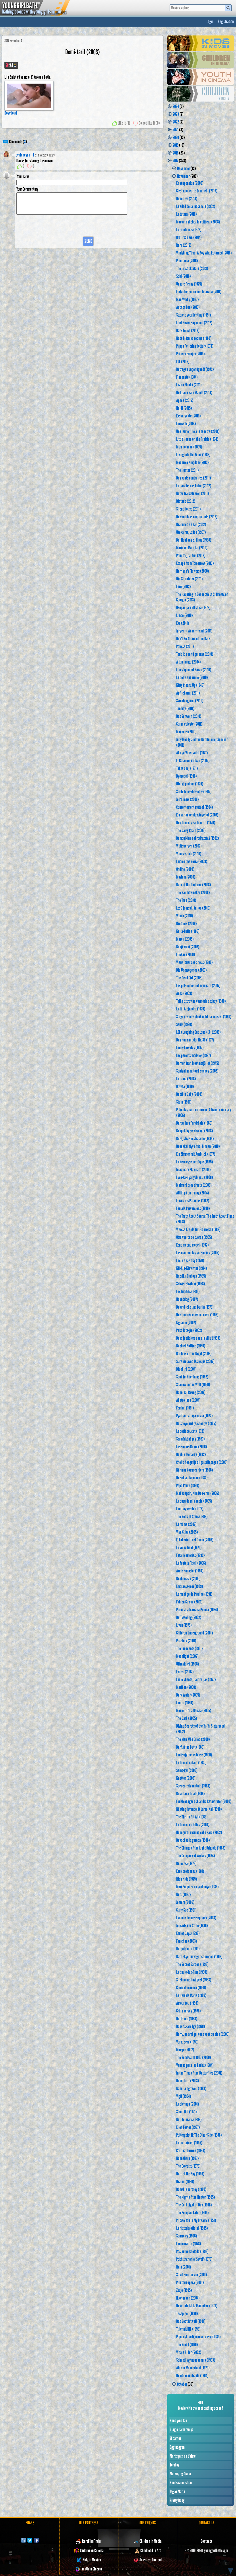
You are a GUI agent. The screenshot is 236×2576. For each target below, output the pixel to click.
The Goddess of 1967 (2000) (193, 2057)
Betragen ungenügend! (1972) (195, 369)
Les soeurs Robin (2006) (191, 1447)
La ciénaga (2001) (187, 2104)
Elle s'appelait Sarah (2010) (193, 670)
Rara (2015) (183, 245)
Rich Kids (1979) (186, 1879)
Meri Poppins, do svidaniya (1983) (197, 1887)
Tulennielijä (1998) (188, 2329)
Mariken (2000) (186, 1687)
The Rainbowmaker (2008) (193, 892)
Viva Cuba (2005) (187, 1532)
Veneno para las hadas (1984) (195, 2065)
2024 (176, 106)
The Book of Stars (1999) (192, 1516)
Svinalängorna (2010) (189, 701)
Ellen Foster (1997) (188, 2127)
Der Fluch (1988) (186, 2019)
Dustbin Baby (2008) (189, 1094)
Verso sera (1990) (187, 2042)
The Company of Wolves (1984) (195, 1856)
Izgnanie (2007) (186, 1322)
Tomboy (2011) (185, 708)
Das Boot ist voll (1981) (190, 2321)
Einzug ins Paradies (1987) (192, 1201)
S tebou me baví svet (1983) (193, 1980)
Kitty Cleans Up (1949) (190, 685)
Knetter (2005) (185, 1778)
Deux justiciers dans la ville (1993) (198, 1338)
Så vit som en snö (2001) (191, 2275)
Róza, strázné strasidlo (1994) (195, 1138)
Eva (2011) (182, 623)
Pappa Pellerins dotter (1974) (194, 346)
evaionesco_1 (25, 155)
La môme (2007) (186, 1524)
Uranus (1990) (185, 2182)
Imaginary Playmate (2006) (193, 1170)
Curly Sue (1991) (186, 1910)
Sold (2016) (183, 276)
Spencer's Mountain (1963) (193, 1786)
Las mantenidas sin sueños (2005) (197, 1253)
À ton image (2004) (188, 662)
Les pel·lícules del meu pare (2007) (198, 986)
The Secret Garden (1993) (192, 1964)
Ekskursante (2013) (188, 416)
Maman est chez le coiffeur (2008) (198, 222)
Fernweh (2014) (186, 424)
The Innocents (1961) (189, 1648)
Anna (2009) (184, 993)
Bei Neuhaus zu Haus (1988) (193, 540)
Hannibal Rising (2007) (190, 1392)
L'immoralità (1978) (188, 2244)
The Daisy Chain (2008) (191, 830)
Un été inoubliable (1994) (192, 2375)
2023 (176, 114)
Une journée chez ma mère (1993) (197, 1315)
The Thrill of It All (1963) (192, 1817)
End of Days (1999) (188, 1933)
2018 (175, 153)
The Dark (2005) (186, 1718)
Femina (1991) (185, 1408)
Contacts (206, 2541)
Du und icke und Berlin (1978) (195, 1307)
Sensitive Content (150, 2560)
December (183, 168)
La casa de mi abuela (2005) (194, 1501)
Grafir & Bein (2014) (189, 237)
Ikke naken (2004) (188, 2298)
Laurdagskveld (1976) (189, 1509)
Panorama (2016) (187, 261)
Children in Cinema (92, 2550)
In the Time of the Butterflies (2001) (199, 2073)
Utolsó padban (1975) (189, 784)
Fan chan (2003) (186, 1941)
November (183, 176)
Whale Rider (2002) (188, 2352)
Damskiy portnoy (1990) (191, 2189)
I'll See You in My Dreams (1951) (196, 2220)
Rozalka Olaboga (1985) (191, 1276)
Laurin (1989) (184, 1703)
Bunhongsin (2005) (188, 1579)
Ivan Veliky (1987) (187, 299)
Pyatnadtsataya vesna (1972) (194, 1416)
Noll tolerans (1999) (189, 2119)
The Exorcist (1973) (188, 2166)
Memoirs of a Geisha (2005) (193, 1710)
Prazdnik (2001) (186, 1641)
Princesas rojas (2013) (190, 354)
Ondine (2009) (185, 869)
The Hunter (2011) (187, 470)
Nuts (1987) (183, 1894)
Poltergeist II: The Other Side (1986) (199, 2135)
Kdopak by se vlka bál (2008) (194, 1131)
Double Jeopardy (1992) (191, 1454)
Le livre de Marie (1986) (191, 1995)
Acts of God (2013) (188, 307)
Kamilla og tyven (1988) (191, 2088)
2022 (176, 122)
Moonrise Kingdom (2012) (192, 462)
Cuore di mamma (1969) (191, 1988)
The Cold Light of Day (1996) (194, 2205)
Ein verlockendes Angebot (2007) (197, 815)
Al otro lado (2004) (188, 1400)
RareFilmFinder (91, 2541)
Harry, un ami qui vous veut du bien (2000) (203, 2034)
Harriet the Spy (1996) (190, 2174)
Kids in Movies (92, 2560)
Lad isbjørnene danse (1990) (194, 1755)
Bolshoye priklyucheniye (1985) (196, 1423)
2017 (175, 161)
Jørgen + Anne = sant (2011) (194, 631)
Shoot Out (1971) (186, 2112)
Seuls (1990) (184, 1024)
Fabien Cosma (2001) (189, 1602)
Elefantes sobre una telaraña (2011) (198, 292)
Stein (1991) (184, 1102)
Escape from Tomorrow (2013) (195, 563)
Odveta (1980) (185, 1086)
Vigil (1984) (183, 2096)
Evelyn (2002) (185, 1672)
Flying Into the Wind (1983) (193, 455)
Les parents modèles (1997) (193, 1055)
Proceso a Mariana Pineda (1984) (197, 1610)
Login (210, 21)
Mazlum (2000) (185, 877)
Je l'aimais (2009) (187, 799)
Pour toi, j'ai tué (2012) (190, 555)
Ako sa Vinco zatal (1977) (192, 753)
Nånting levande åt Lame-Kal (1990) (199, 1809)
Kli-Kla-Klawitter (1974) (191, 1268)
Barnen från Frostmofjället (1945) (197, 1063)
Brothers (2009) (186, 923)
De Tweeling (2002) (188, 1617)
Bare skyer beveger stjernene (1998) (199, 1956)
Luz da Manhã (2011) (189, 385)
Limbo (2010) (184, 615)
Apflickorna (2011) (188, 693)
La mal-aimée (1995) (189, 2143)
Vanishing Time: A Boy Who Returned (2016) (204, 253)
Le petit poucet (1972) (190, 1431)
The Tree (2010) (186, 900)
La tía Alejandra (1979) (190, 1009)
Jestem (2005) (185, 1902)
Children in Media (150, 2541)
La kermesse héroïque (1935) (194, 1162)
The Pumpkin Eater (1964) (192, 2213)
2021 (175, 130)
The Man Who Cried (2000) (193, 1739)
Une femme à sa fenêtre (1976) (195, 823)
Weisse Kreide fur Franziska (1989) (198, 1229)
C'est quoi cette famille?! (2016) (196, 191)
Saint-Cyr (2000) (186, 1770)
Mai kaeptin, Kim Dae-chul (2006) (197, 1493)
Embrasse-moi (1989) (189, 1586)
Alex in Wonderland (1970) (193, 2368)
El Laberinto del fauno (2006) (194, 1540)
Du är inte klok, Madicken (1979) (196, 2306)
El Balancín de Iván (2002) (193, 760)
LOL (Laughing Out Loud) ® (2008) (198, 1032)
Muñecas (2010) (186, 732)
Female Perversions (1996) (193, 1208)
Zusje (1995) (184, 2290)
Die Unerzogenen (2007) (191, 970)
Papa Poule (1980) (187, 1485)
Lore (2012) (183, 586)
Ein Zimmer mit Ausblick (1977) (195, 1154)
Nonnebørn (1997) (187, 2158)
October (182, 2384)
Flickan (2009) (185, 954)
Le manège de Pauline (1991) (194, 1594)
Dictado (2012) (185, 501)
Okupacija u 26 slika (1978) (193, 608)
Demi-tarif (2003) (187, 2081)
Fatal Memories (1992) (190, 1555)
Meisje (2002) (185, 2050)
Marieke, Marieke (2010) (191, 548)
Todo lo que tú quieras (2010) (194, 654)
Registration (226, 21)
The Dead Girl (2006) (189, 978)
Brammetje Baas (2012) (191, 524)
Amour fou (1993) (187, 2003)
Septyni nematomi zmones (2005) (197, 1071)
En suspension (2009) (189, 183)
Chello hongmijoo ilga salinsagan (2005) (202, 1462)
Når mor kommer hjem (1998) (194, 1470)
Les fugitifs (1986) (188, 1291)
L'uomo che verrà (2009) (191, 861)
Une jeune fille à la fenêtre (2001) (197, 431)
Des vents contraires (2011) (193, 478)
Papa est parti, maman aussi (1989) (198, 2337)
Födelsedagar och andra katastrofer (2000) (203, 1801)
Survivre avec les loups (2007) (195, 1361)
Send (88, 241)
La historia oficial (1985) (192, 2228)
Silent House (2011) (188, 509)
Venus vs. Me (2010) (188, 854)
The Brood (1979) (187, 2344)
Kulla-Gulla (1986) (187, 931)
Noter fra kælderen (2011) (192, 493)
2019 (175, 145)
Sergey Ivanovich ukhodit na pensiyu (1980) (203, 1017)
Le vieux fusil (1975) (189, 1547)
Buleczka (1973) (186, 1863)
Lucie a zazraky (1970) (190, 1260)
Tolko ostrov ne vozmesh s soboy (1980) (201, 1001)
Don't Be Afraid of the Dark (193, 639)
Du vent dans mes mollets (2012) (196, 517)
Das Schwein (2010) (188, 716)
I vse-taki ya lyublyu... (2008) (194, 1177)
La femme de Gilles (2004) (192, 1825)
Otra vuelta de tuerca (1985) (194, 1237)
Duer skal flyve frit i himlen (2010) (198, 1146)
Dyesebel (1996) (186, 776)
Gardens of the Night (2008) (194, 1354)
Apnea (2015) (184, 400)
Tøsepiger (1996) (187, 2313)
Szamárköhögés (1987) (190, 1439)
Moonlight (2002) (187, 1656)
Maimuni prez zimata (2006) (194, 1185)
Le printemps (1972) (188, 230)
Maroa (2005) (185, 939)
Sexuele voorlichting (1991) (193, 315)
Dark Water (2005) (188, 1695)
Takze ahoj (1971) (187, 768)
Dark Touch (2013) (187, 330)
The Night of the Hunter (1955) (195, 2197)
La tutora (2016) (186, 214)
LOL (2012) (183, 361)
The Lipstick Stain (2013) (192, 268)
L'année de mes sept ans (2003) (196, 1918)
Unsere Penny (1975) (189, 284)
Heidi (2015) (184, 408)
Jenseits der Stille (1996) (192, 1925)
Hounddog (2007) (187, 1299)
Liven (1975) (184, 1625)
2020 (176, 137)
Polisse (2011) (185, 646)
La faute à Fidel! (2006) (191, 1563)
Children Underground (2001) (194, 1633)
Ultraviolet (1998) (187, 1664)
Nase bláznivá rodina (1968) (193, 338)
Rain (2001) (183, 2267)
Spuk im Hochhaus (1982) (192, 1377)
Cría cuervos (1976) (188, 2011)
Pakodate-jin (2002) (189, 1330)
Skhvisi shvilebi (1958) (190, 1284)
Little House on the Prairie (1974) (197, 439)
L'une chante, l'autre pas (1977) (196, 1679)
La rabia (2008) (186, 1079)
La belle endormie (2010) (192, 677)
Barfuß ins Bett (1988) (190, 1747)
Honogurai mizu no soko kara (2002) (199, 1832)
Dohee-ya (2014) (186, 199)
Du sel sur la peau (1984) (192, 1478)
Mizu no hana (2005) (189, 447)
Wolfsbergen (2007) (189, 846)
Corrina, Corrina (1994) (190, 2150)
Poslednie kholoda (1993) (192, 2251)
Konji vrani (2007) (187, 947)
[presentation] (50, 226)
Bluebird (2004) (186, 1369)
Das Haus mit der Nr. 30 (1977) (195, 1040)
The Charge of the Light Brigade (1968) (200, 1848)
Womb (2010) (184, 916)
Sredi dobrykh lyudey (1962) (194, 792)
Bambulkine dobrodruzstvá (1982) (197, 838)
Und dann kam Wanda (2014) (194, 392)
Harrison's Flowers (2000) (192, 571)
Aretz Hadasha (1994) (189, 1571)
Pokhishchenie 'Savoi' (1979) (194, 2259)
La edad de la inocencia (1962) (195, 206)
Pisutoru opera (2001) (190, 2282)
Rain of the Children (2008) (193, 885)
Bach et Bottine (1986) (190, 1346)
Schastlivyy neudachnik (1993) (195, 2360)
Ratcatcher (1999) (188, 1949)
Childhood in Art (150, 2550)
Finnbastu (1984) (187, 377)
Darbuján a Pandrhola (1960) (194, 1123)
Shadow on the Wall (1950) (193, 1385)
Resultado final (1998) (190, 1794)
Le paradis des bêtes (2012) (193, 486)
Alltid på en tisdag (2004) (192, 1193)
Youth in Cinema (92, 2569)
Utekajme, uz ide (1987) (191, 532)
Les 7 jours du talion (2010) (193, 908)
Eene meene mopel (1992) (192, 1245)
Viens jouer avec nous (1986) (194, 962)
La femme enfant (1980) (191, 1763)
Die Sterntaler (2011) (189, 579)
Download (10, 113)
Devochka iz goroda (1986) (193, 1840)
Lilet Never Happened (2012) (194, 323)
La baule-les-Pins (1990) (191, 1972)
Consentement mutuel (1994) (194, 807)
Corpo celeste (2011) (189, 724)
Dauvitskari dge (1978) (190, 2026)
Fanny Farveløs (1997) (190, 1048)
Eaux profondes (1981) (190, 1871)
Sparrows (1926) (186, 2236)
